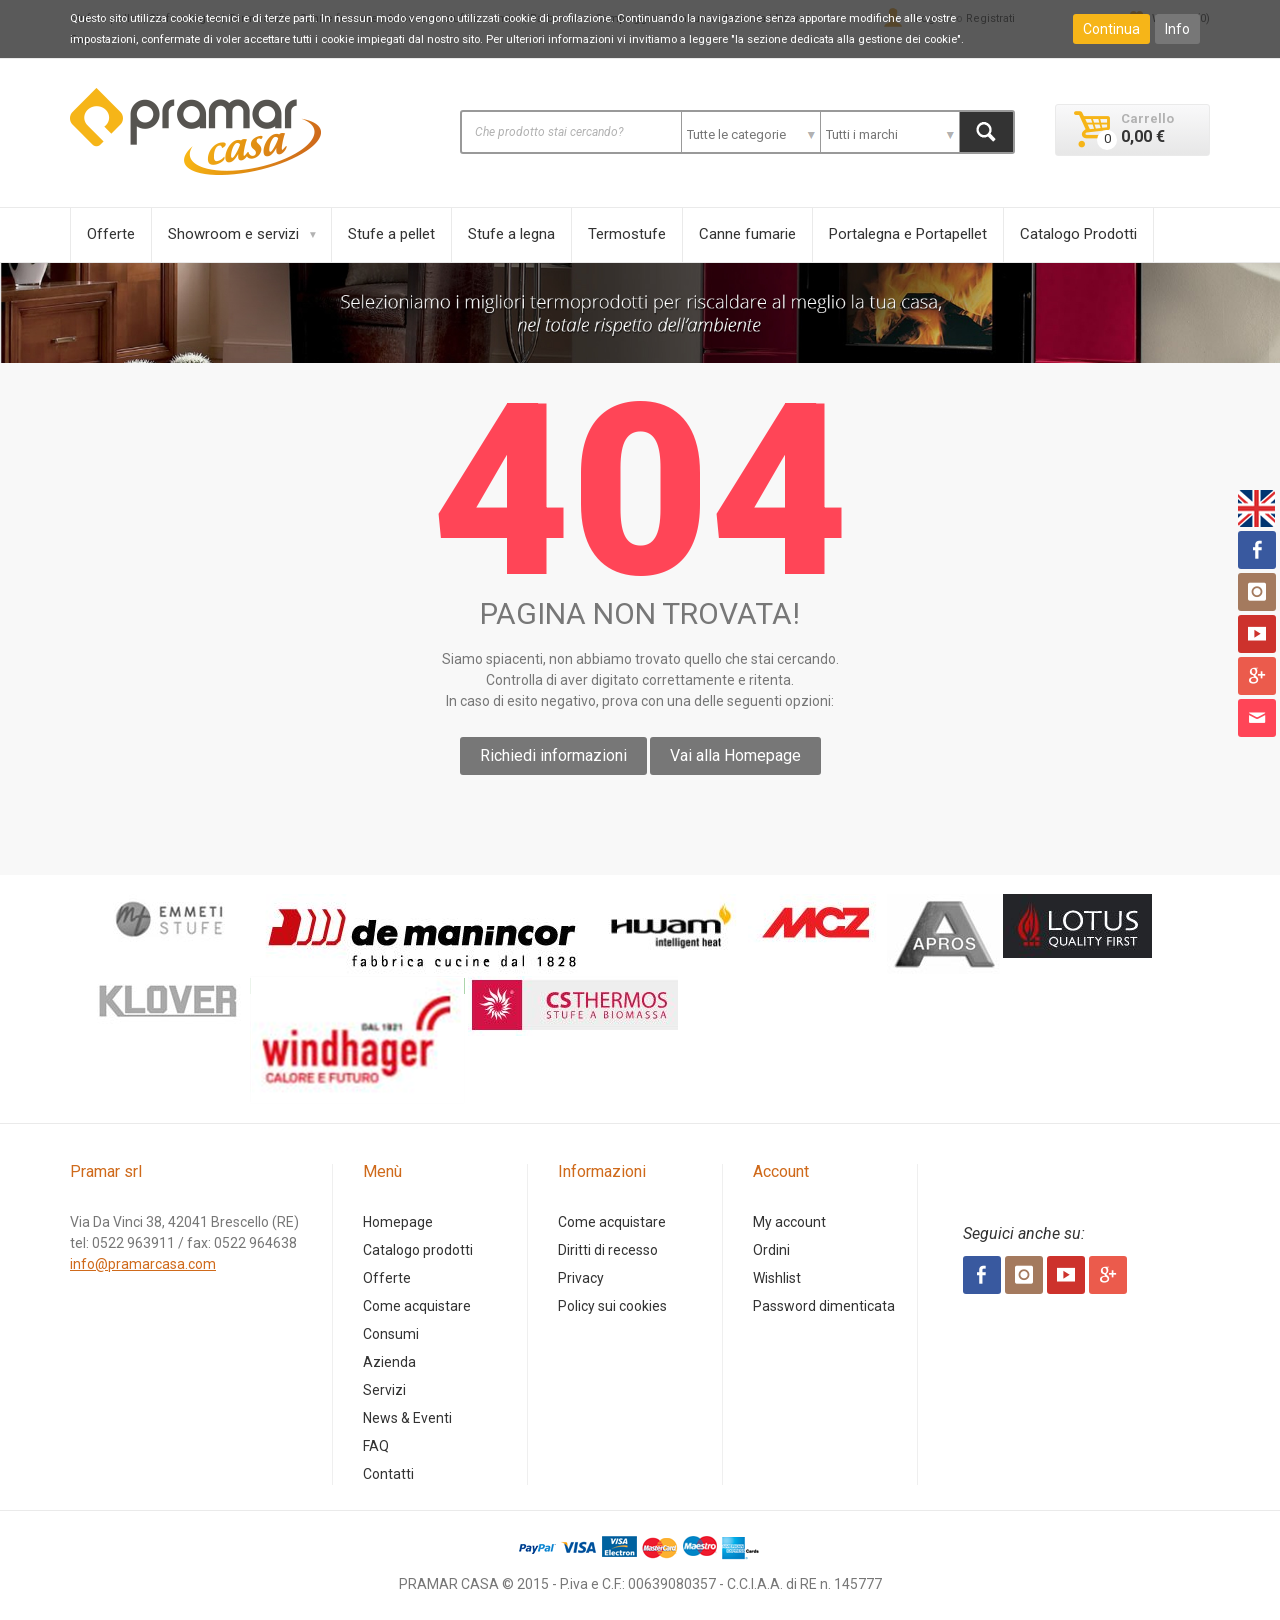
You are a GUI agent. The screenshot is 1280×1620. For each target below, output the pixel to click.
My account (789, 1222)
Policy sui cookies (612, 1306)
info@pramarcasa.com (143, 1264)
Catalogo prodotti (418, 1250)
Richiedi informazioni (553, 755)
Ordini (771, 1250)
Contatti (388, 1474)
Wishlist (777, 1278)
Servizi (384, 1390)
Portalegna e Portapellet (908, 234)
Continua (1111, 29)
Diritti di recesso (608, 1250)
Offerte (111, 234)
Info (1177, 29)
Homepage (398, 1222)
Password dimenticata (824, 1306)
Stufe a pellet (391, 234)
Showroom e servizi (233, 234)
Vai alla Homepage (735, 755)
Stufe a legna (511, 234)
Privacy (581, 1278)
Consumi (391, 1334)
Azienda (389, 1362)
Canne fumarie (747, 234)
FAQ (376, 1446)
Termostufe (627, 234)
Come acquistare (417, 1306)
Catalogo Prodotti (1078, 234)
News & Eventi (407, 1418)
